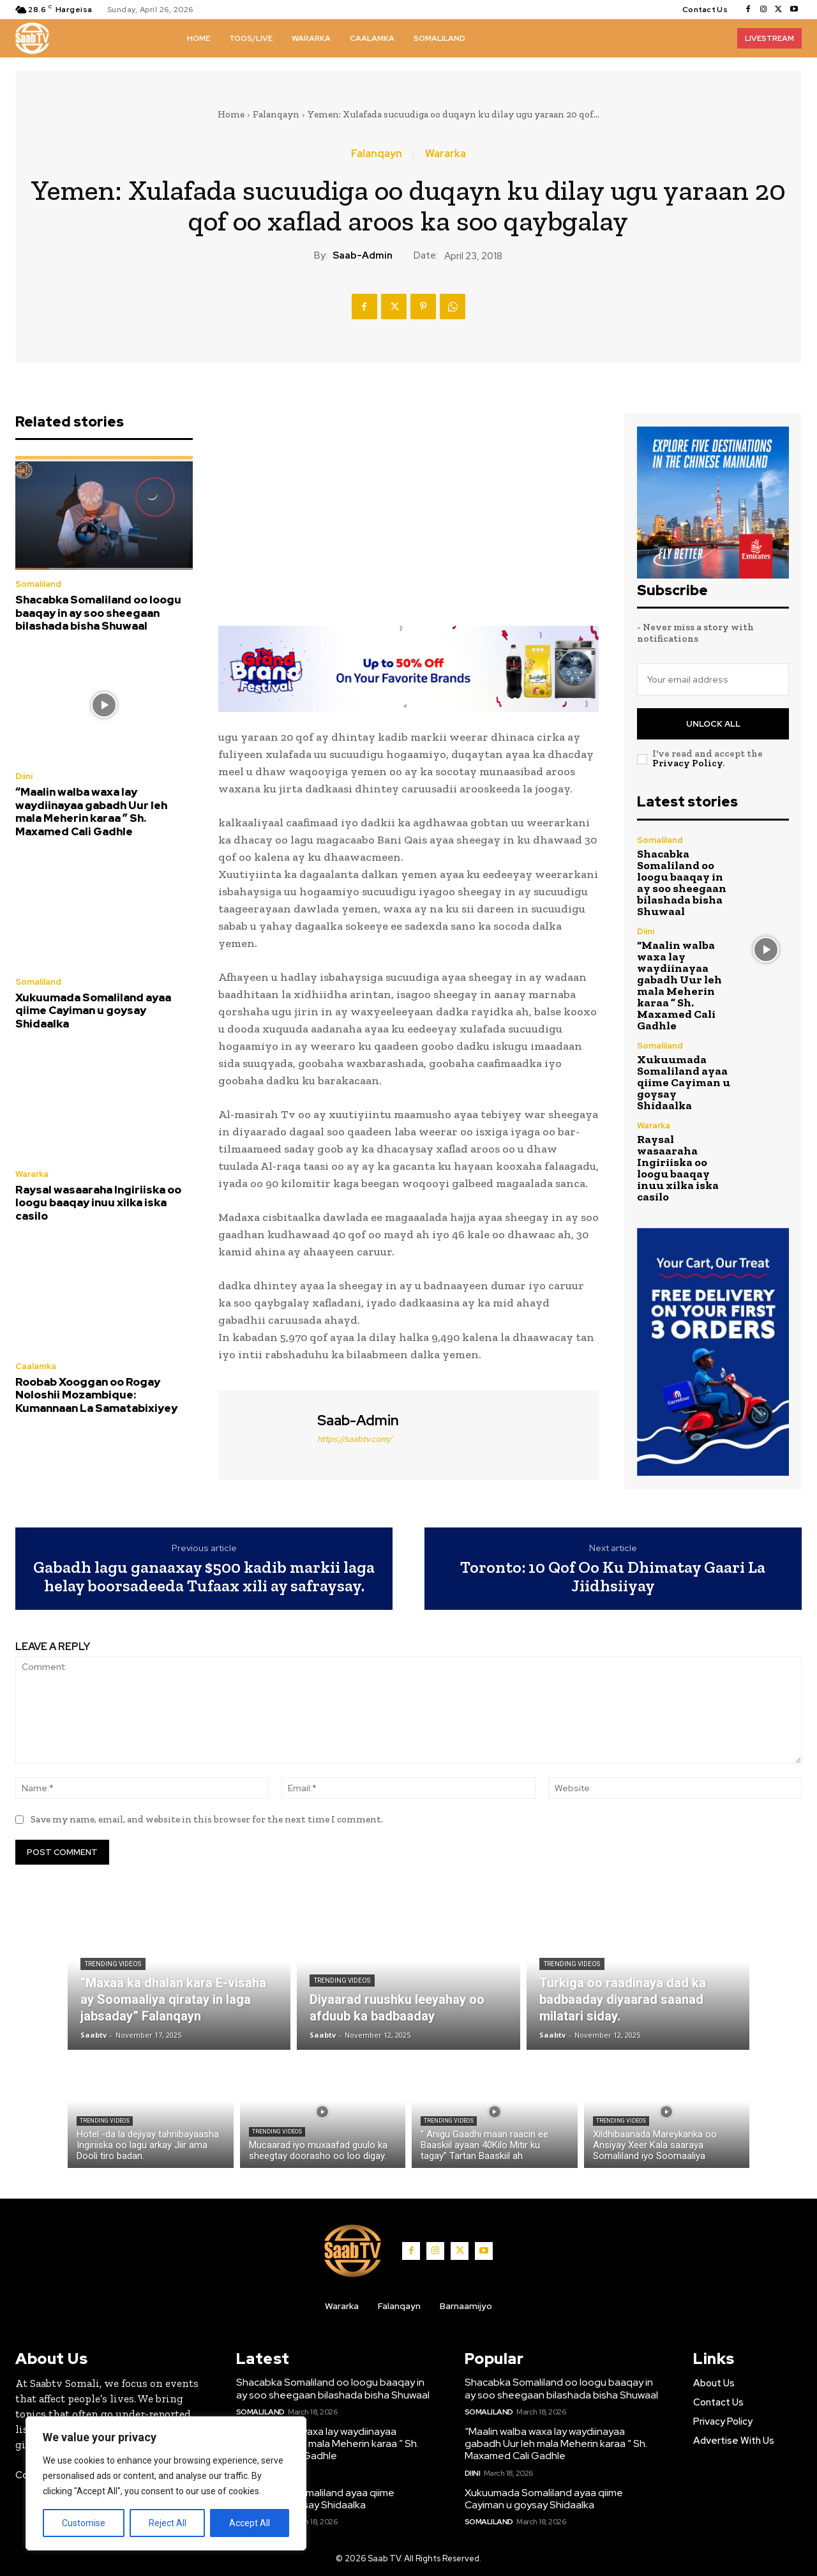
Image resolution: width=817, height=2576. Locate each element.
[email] (713, 679)
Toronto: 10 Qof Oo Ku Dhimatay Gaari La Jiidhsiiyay (612, 1576)
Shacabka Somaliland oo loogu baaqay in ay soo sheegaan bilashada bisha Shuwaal (98, 613)
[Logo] (32, 38)
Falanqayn (276, 114)
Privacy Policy (687, 763)
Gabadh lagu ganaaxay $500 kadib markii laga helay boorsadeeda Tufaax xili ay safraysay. (204, 1576)
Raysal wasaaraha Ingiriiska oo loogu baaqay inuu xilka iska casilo (98, 1203)
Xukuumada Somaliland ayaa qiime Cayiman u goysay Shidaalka (93, 1010)
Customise (83, 2523)
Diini (24, 776)
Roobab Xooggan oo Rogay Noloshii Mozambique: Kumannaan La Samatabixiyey (96, 1395)
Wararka (445, 154)
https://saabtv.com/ (354, 1439)
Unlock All (713, 723)
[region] (166, 2483)
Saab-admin (363, 255)
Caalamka (35, 1366)
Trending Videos (113, 1963)
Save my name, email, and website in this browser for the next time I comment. (207, 1819)
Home (231, 114)
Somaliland (38, 584)
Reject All (167, 2523)
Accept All (249, 2523)
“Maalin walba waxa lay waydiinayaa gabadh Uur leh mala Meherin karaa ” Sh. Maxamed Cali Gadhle (91, 811)
